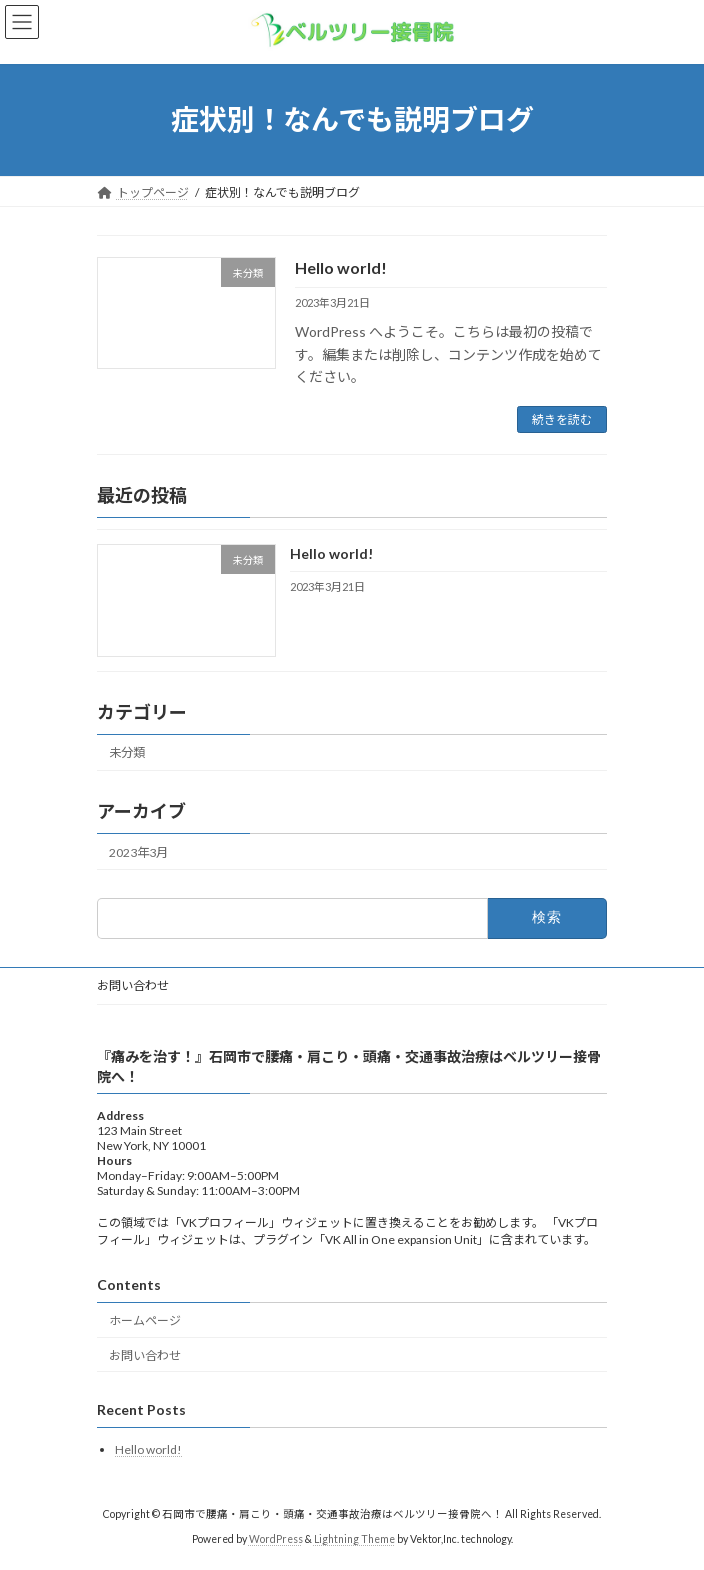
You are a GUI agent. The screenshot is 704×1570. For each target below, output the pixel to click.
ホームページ (145, 1320)
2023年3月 (138, 852)
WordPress (276, 1539)
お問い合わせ (133, 985)
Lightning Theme (354, 1539)
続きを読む (562, 419)
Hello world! (341, 267)
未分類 (127, 753)
